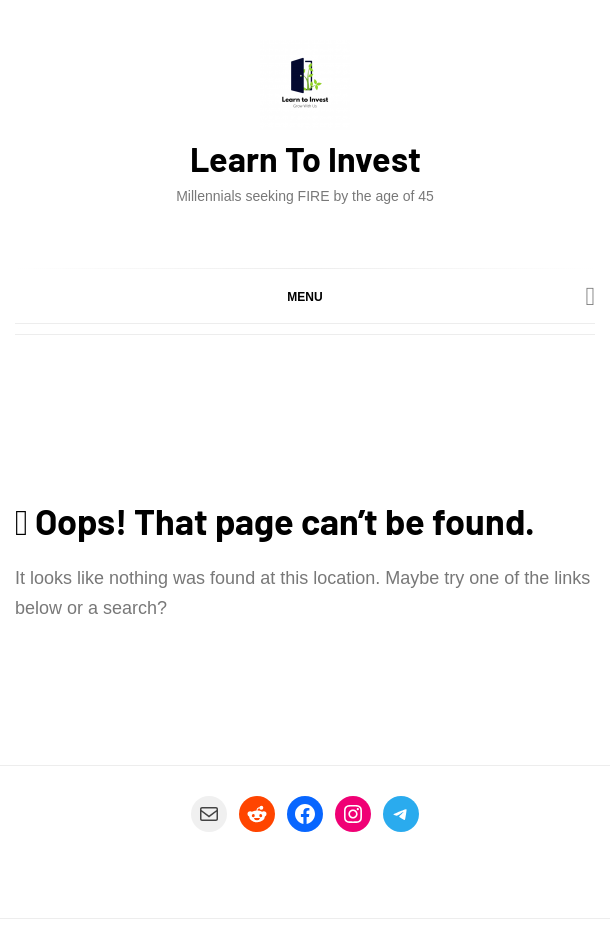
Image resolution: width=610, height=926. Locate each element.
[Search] (591, 297)
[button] (305, 296)
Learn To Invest (305, 158)
